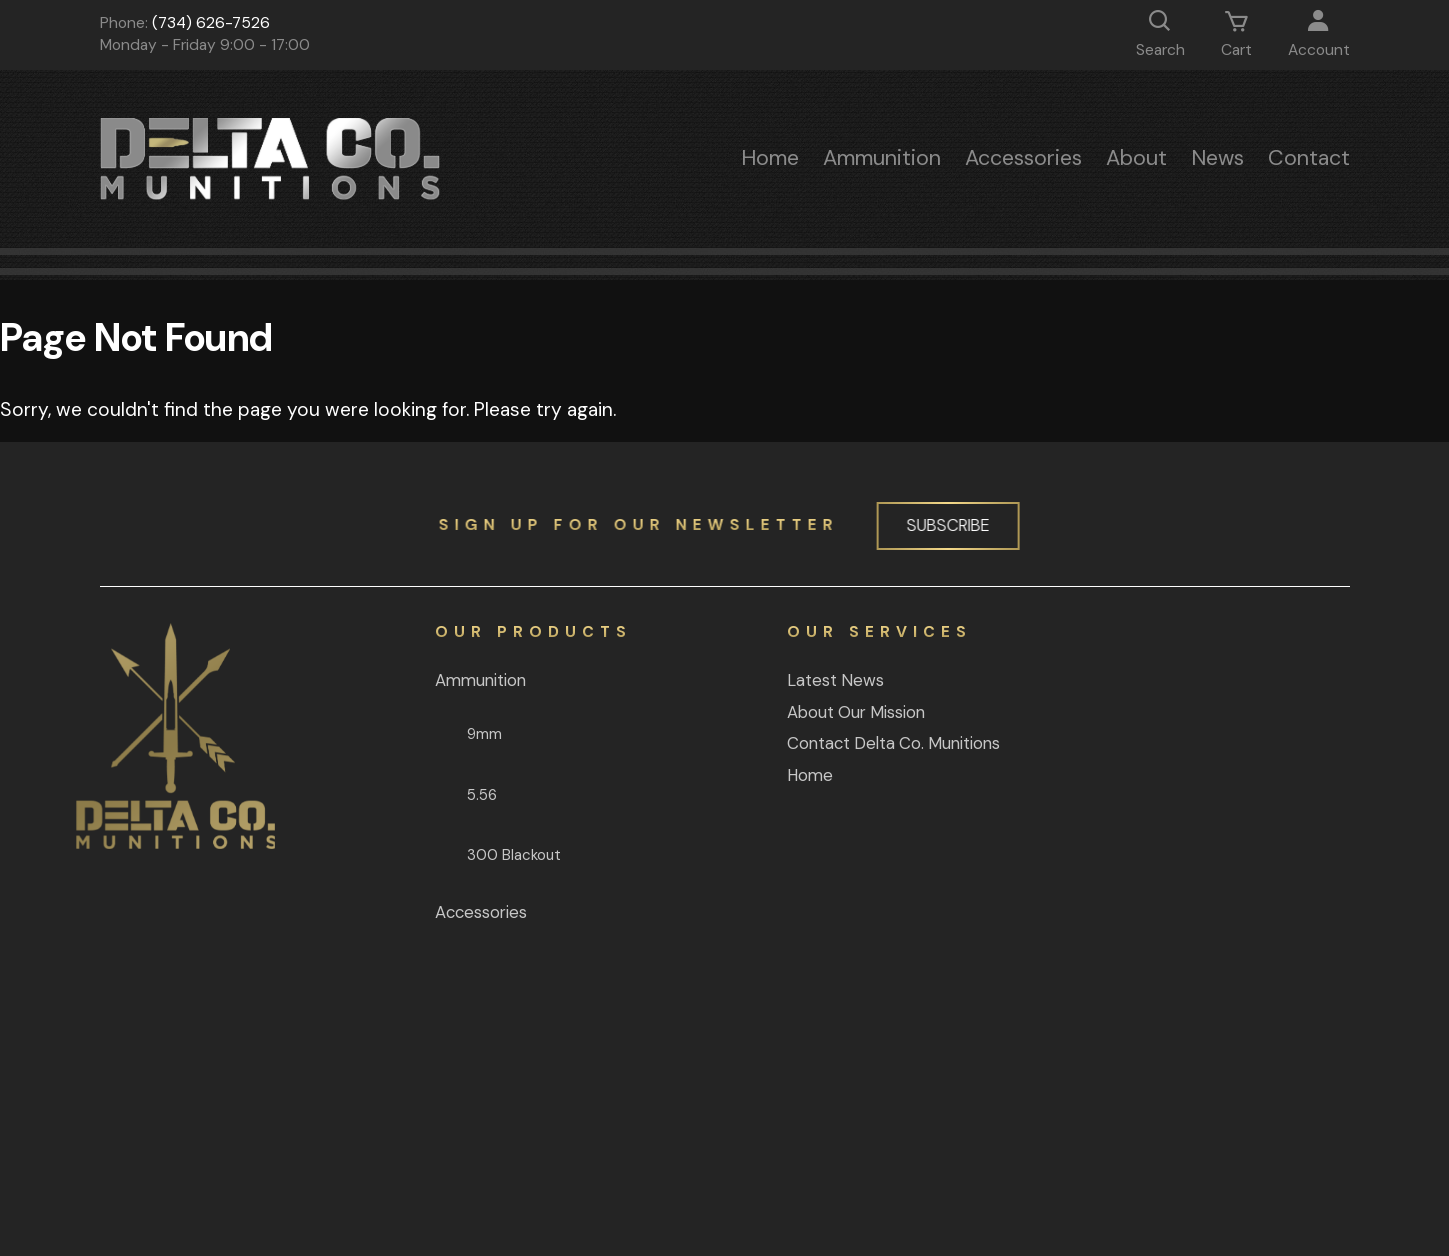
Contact (1309, 158)
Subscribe (938, 525)
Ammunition (882, 158)
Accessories (1023, 158)
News (1217, 158)
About (1136, 158)
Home (770, 158)
